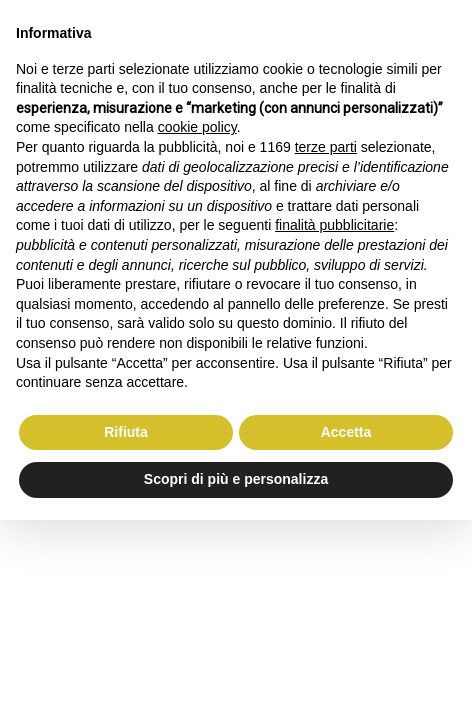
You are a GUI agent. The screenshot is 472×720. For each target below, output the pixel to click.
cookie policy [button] (197, 127)
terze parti (326, 147)
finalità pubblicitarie (334, 225)
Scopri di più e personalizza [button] (236, 479)
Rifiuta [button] (126, 432)
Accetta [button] (346, 432)
